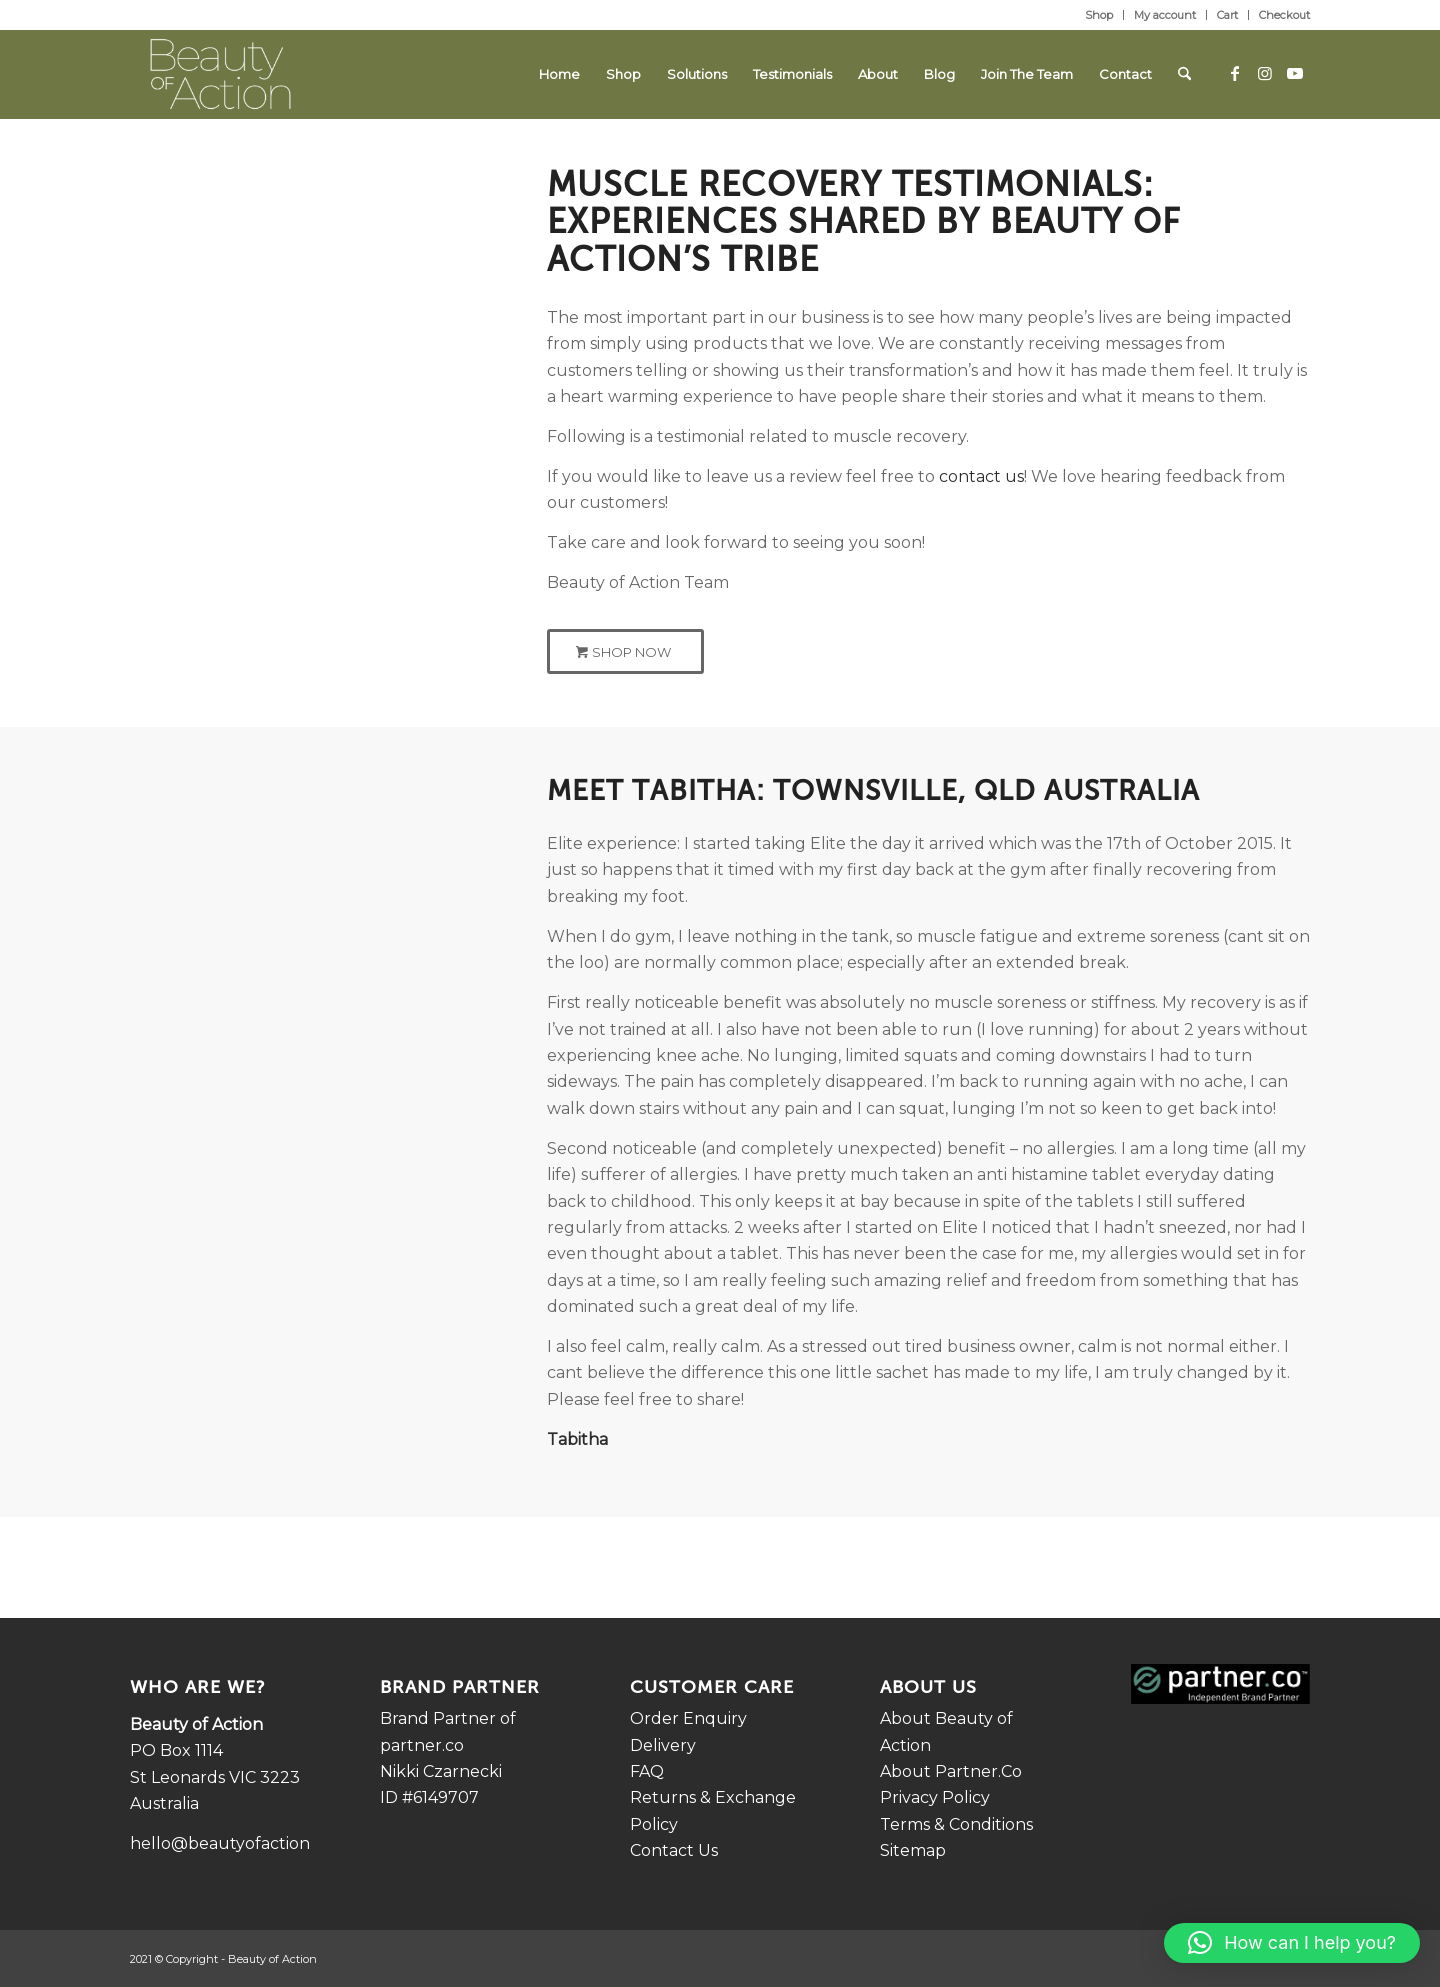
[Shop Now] (625, 651)
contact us (981, 476)
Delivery (663, 1745)
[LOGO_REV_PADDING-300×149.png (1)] (220, 74)
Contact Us (674, 1850)
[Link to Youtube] (1295, 73)
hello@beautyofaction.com (239, 1843)
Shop (1099, 15)
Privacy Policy (935, 1797)
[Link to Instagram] (1265, 73)
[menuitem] (1099, 15)
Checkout (1284, 15)
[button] (1292, 1943)
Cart (1227, 15)
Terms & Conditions (956, 1824)
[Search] (1184, 74)
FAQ (647, 1771)
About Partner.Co (951, 1771)
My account (1165, 15)
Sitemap (913, 1850)
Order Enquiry (688, 1718)
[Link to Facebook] (1235, 73)
